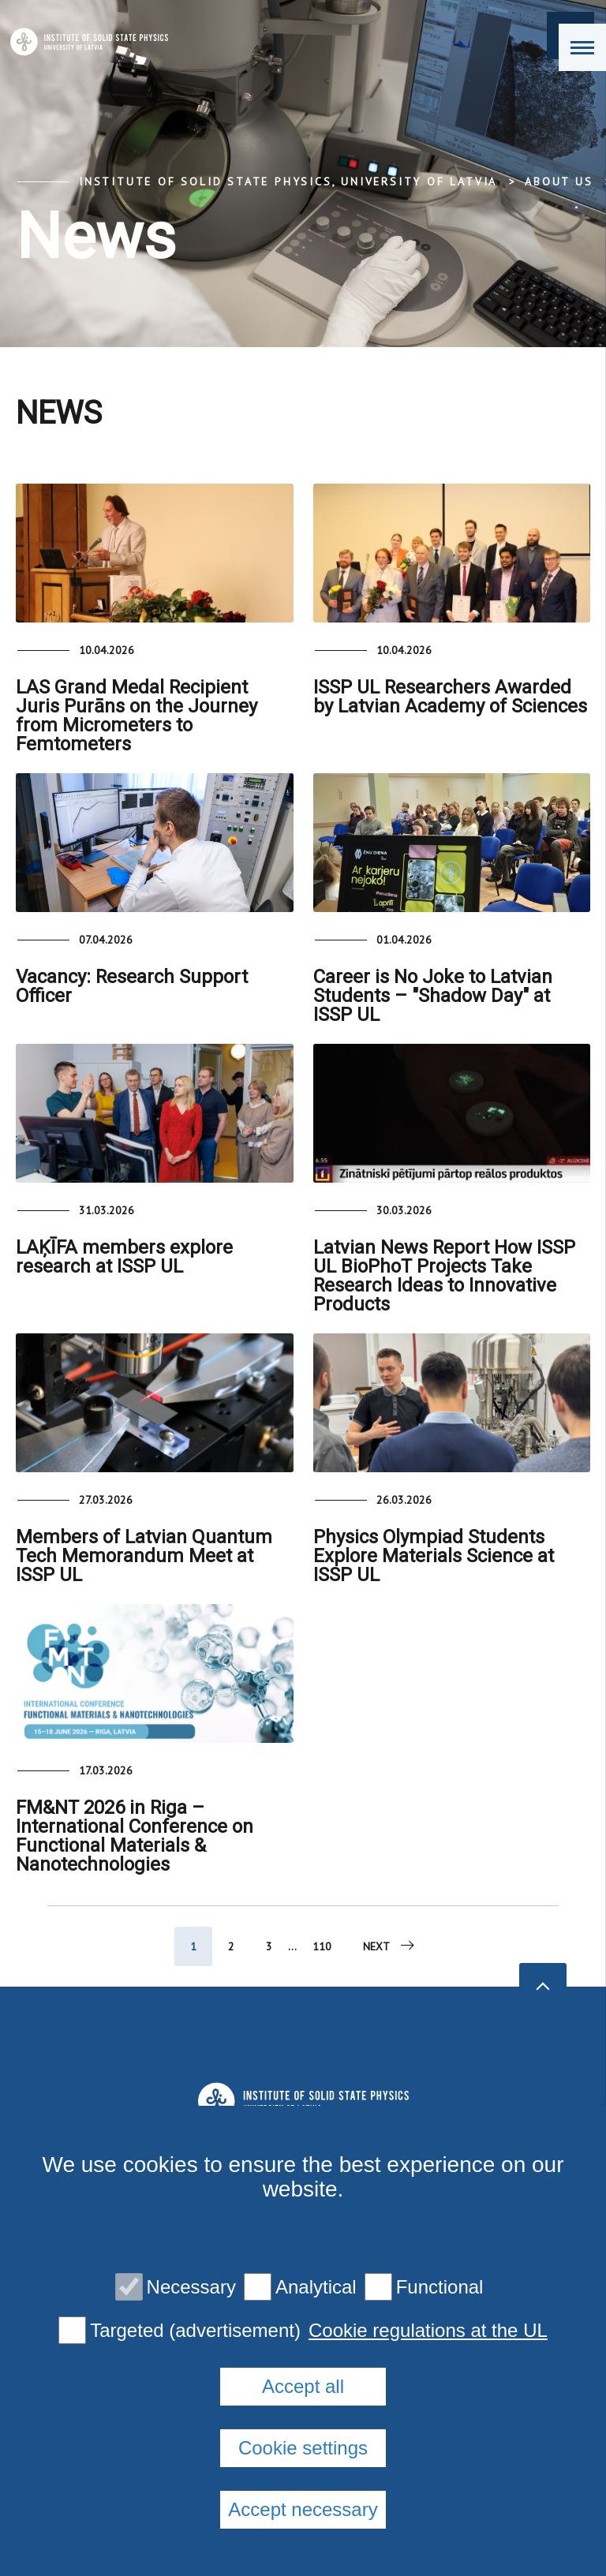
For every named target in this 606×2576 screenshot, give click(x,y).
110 (321, 1946)
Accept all (303, 2386)
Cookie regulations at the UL (428, 2331)
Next (390, 1945)
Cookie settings (303, 2447)
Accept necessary (302, 2509)
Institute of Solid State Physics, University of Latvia (288, 181)
